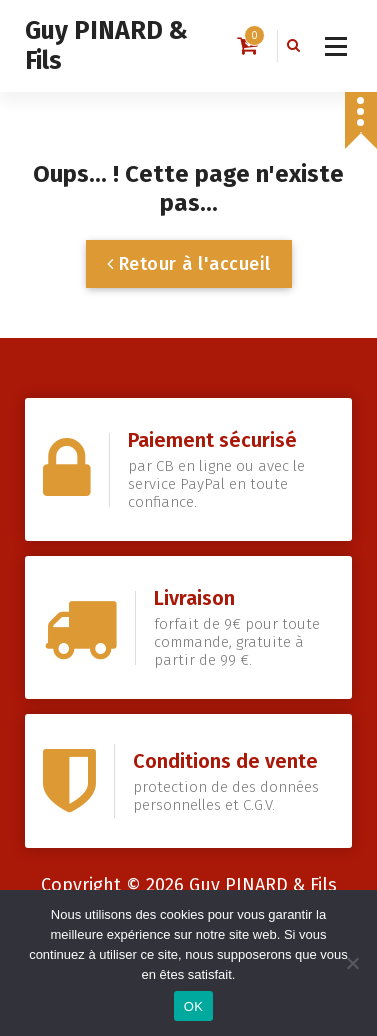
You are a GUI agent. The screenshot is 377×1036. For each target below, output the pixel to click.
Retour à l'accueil (189, 264)
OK (193, 1006)
